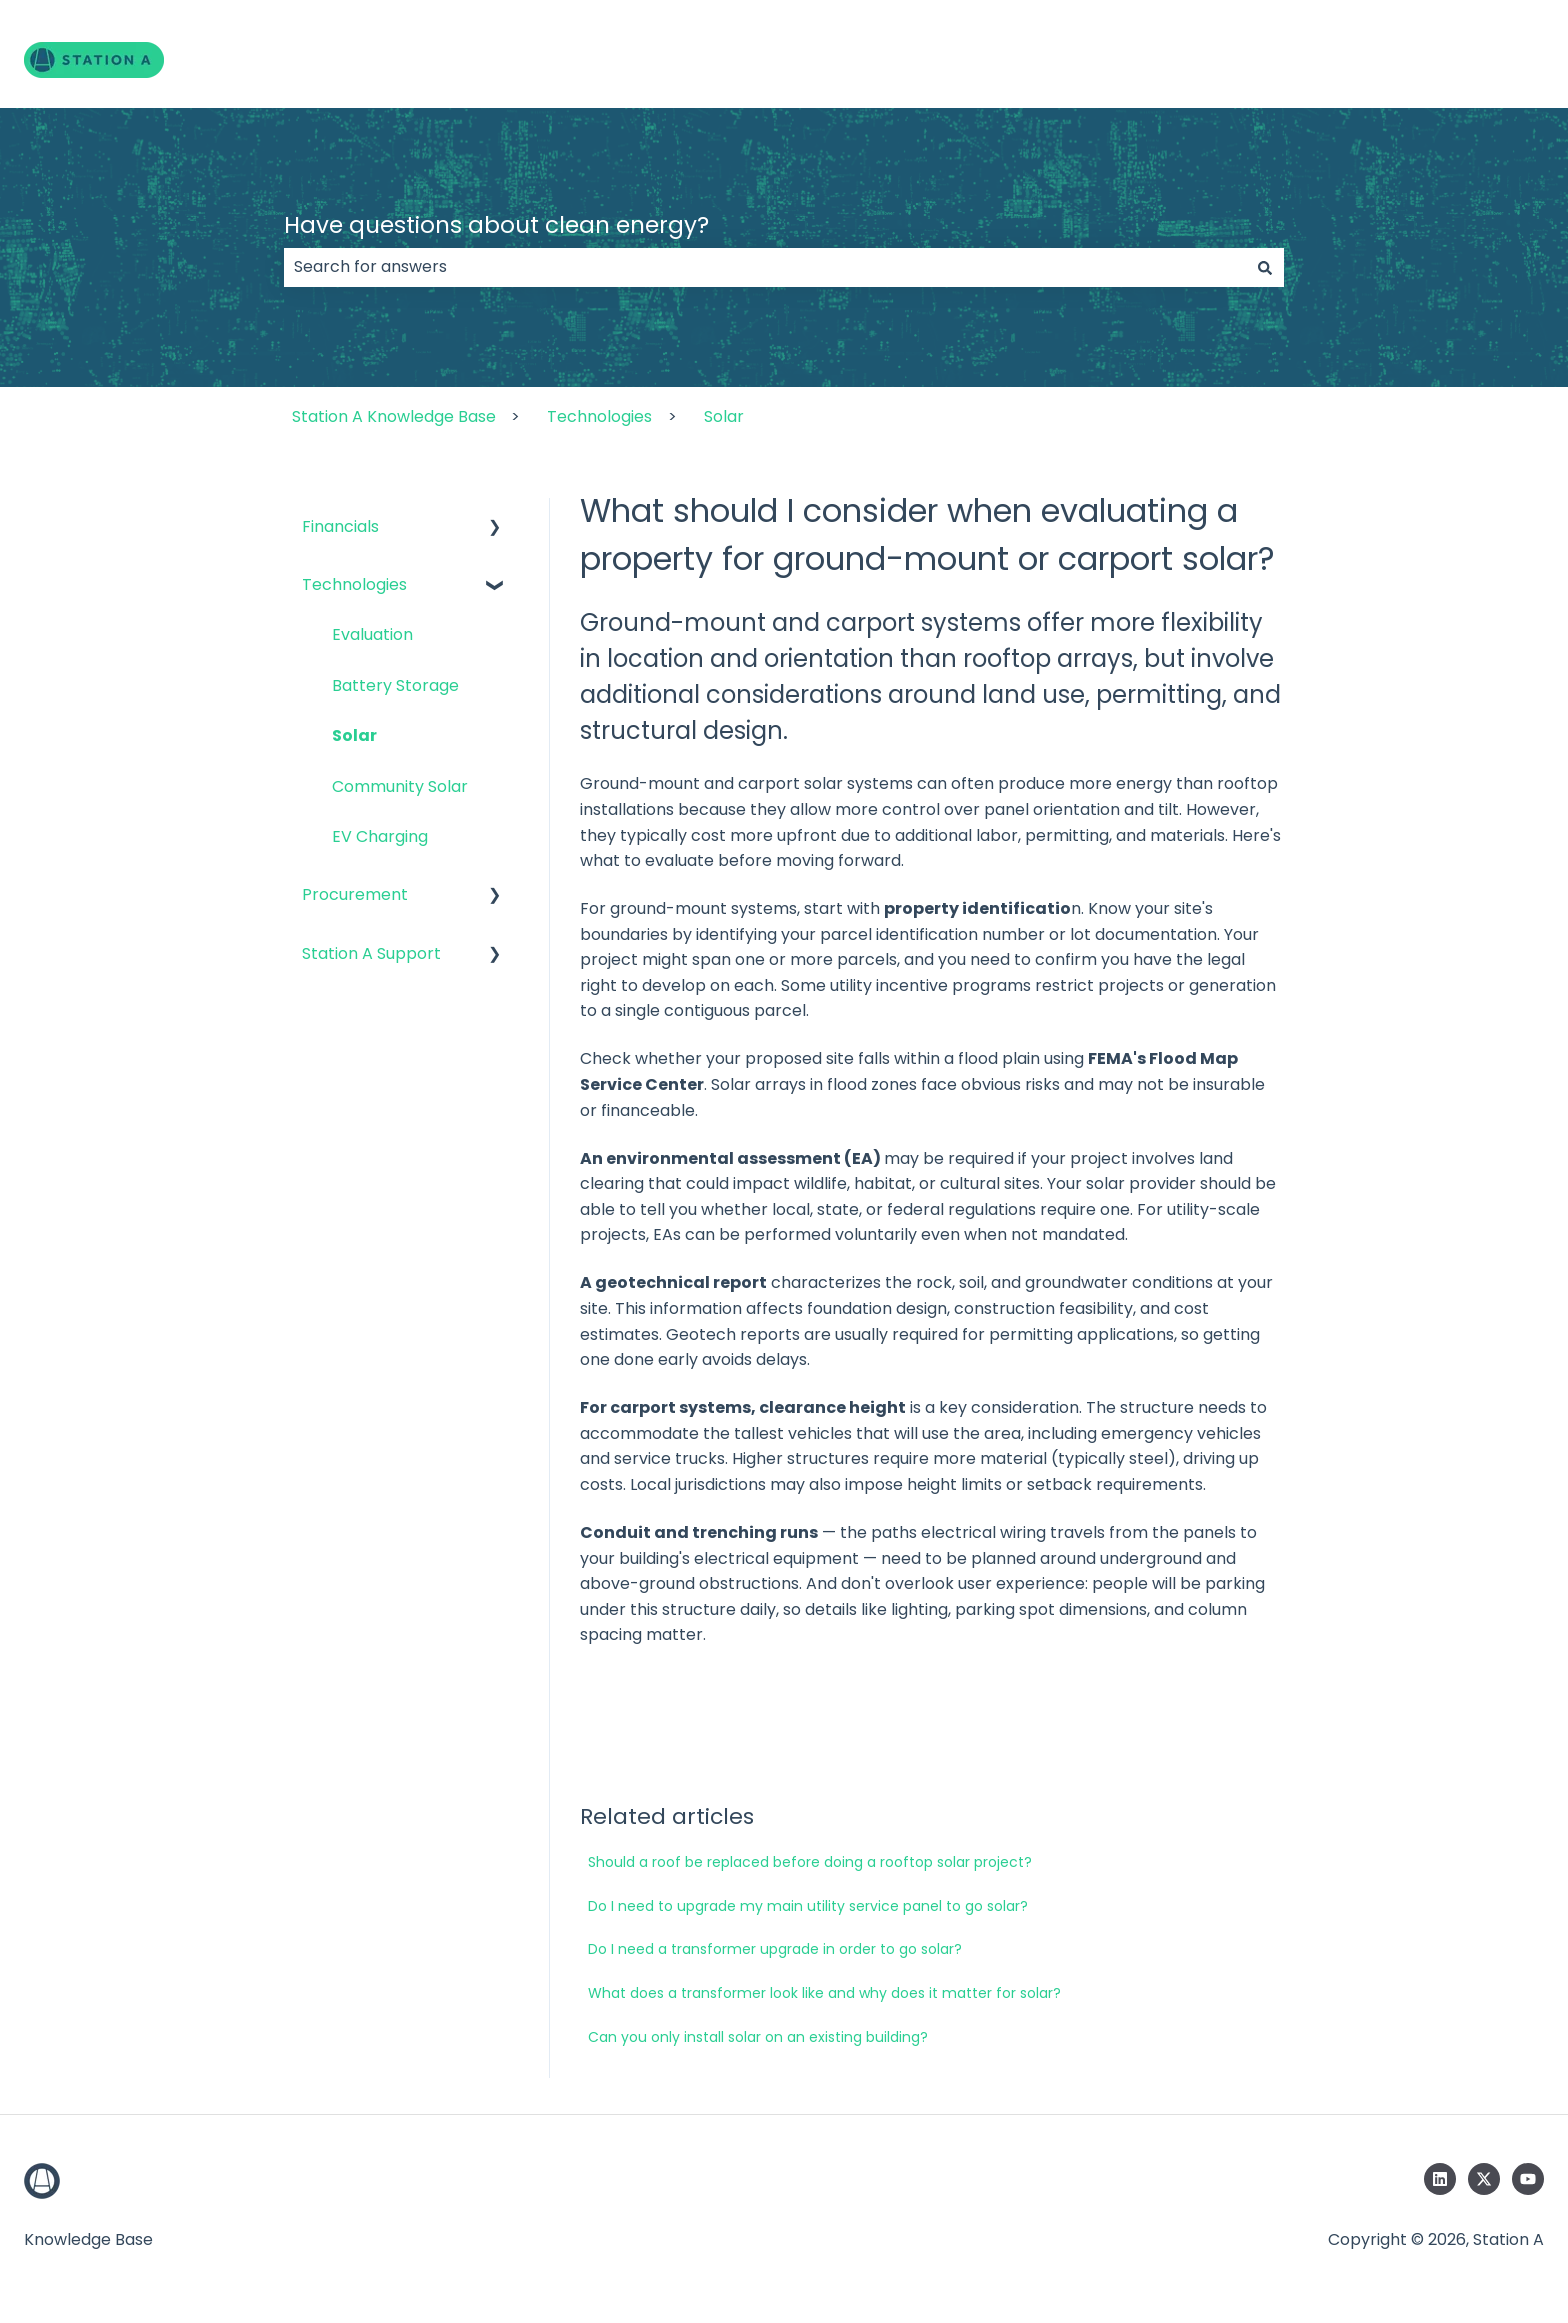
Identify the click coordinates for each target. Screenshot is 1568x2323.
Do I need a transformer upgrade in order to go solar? (775, 1949)
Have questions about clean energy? (496, 225)
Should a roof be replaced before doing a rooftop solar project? (810, 1862)
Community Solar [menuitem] (400, 786)
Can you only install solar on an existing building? (758, 2037)
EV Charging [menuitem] (380, 836)
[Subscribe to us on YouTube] (1528, 2179)
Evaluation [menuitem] (372, 634)
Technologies (599, 416)
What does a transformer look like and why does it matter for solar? (824, 1993)
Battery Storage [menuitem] (395, 685)
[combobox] (765, 267)
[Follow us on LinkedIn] (1440, 2179)
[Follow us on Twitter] (1484, 2179)
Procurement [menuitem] (355, 894)
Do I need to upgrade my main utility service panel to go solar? (808, 1906)
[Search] (1265, 267)
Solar (724, 416)
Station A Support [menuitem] (371, 953)
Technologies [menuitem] (354, 584)
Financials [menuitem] (340, 526)
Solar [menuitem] (354, 735)
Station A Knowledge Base (394, 416)
